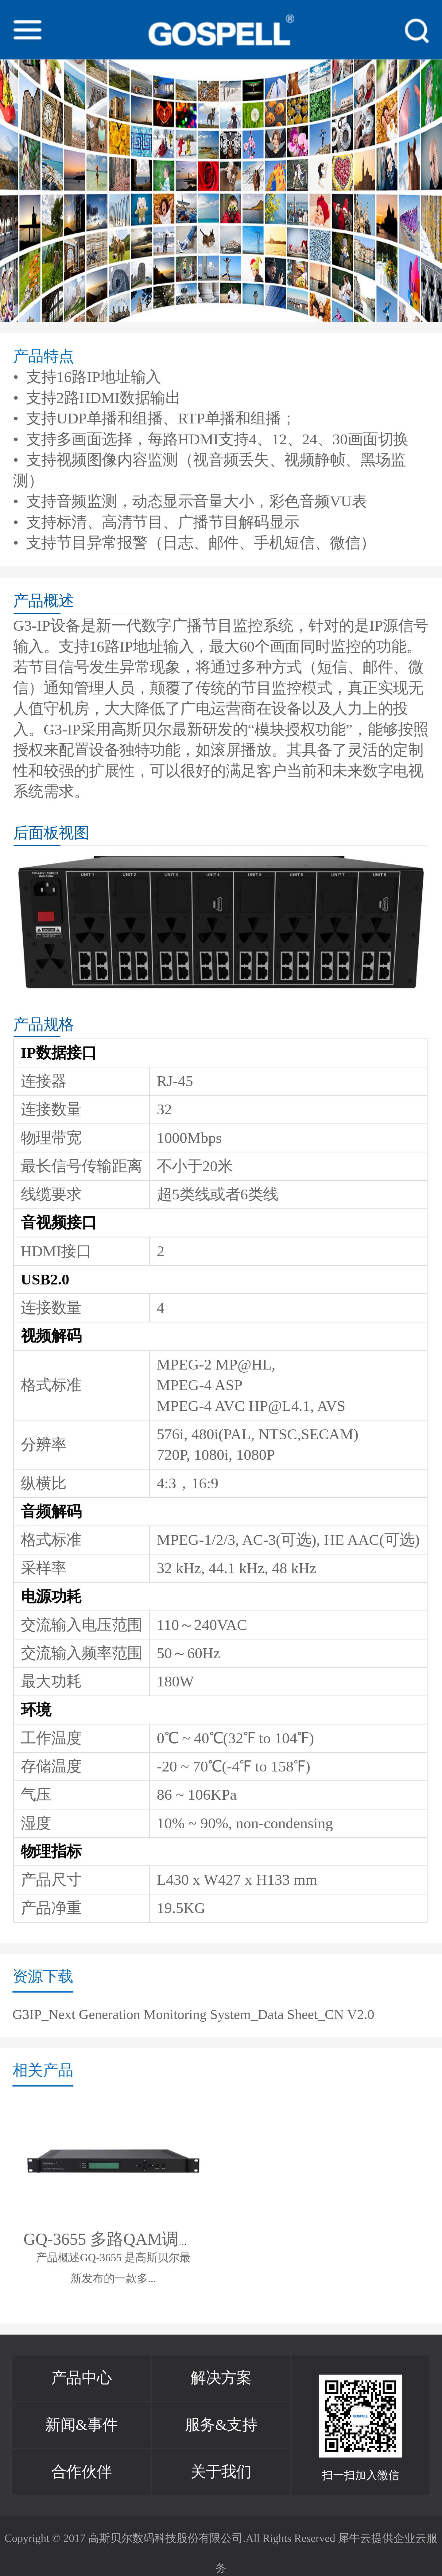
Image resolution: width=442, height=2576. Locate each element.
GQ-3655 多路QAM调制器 (118, 2240)
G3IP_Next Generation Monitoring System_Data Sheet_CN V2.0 (193, 2014)
